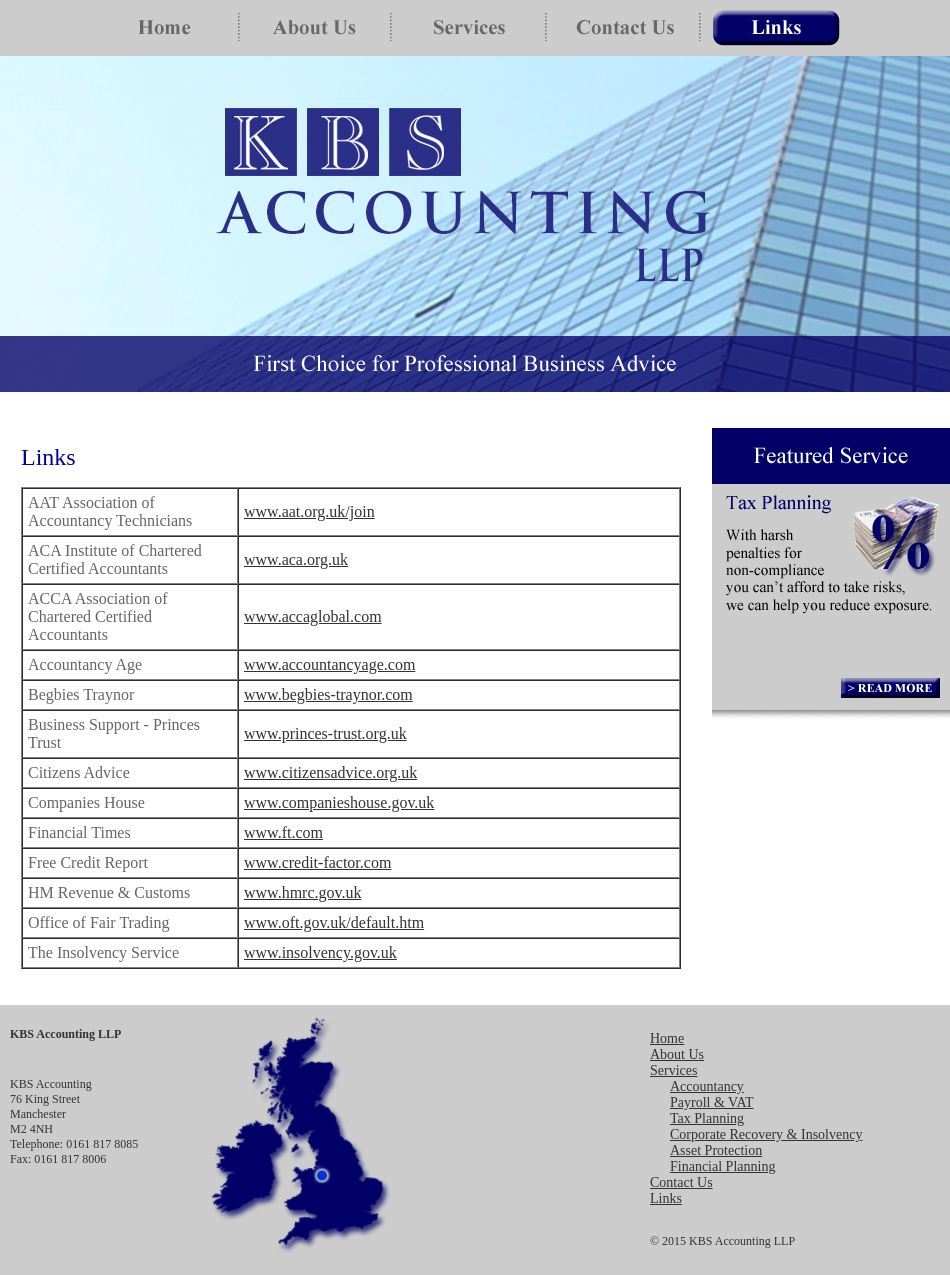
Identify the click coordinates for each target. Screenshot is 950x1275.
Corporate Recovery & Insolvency (766, 1134)
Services (673, 1070)
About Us (677, 1054)
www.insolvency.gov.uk (320, 952)
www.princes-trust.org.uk (325, 733)
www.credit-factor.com (317, 862)
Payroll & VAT (712, 1102)
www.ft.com (283, 832)
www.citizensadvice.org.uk (330, 772)
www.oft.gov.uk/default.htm (334, 922)
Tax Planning (707, 1118)
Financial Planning (722, 1166)
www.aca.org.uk (296, 559)
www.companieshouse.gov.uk (339, 802)
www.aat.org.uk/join (309, 511)
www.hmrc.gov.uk (302, 892)
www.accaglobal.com (313, 616)
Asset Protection (716, 1150)
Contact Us (681, 1182)
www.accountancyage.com (329, 664)
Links (666, 1198)
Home (667, 1038)
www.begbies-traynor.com (328, 694)
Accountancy (707, 1086)
